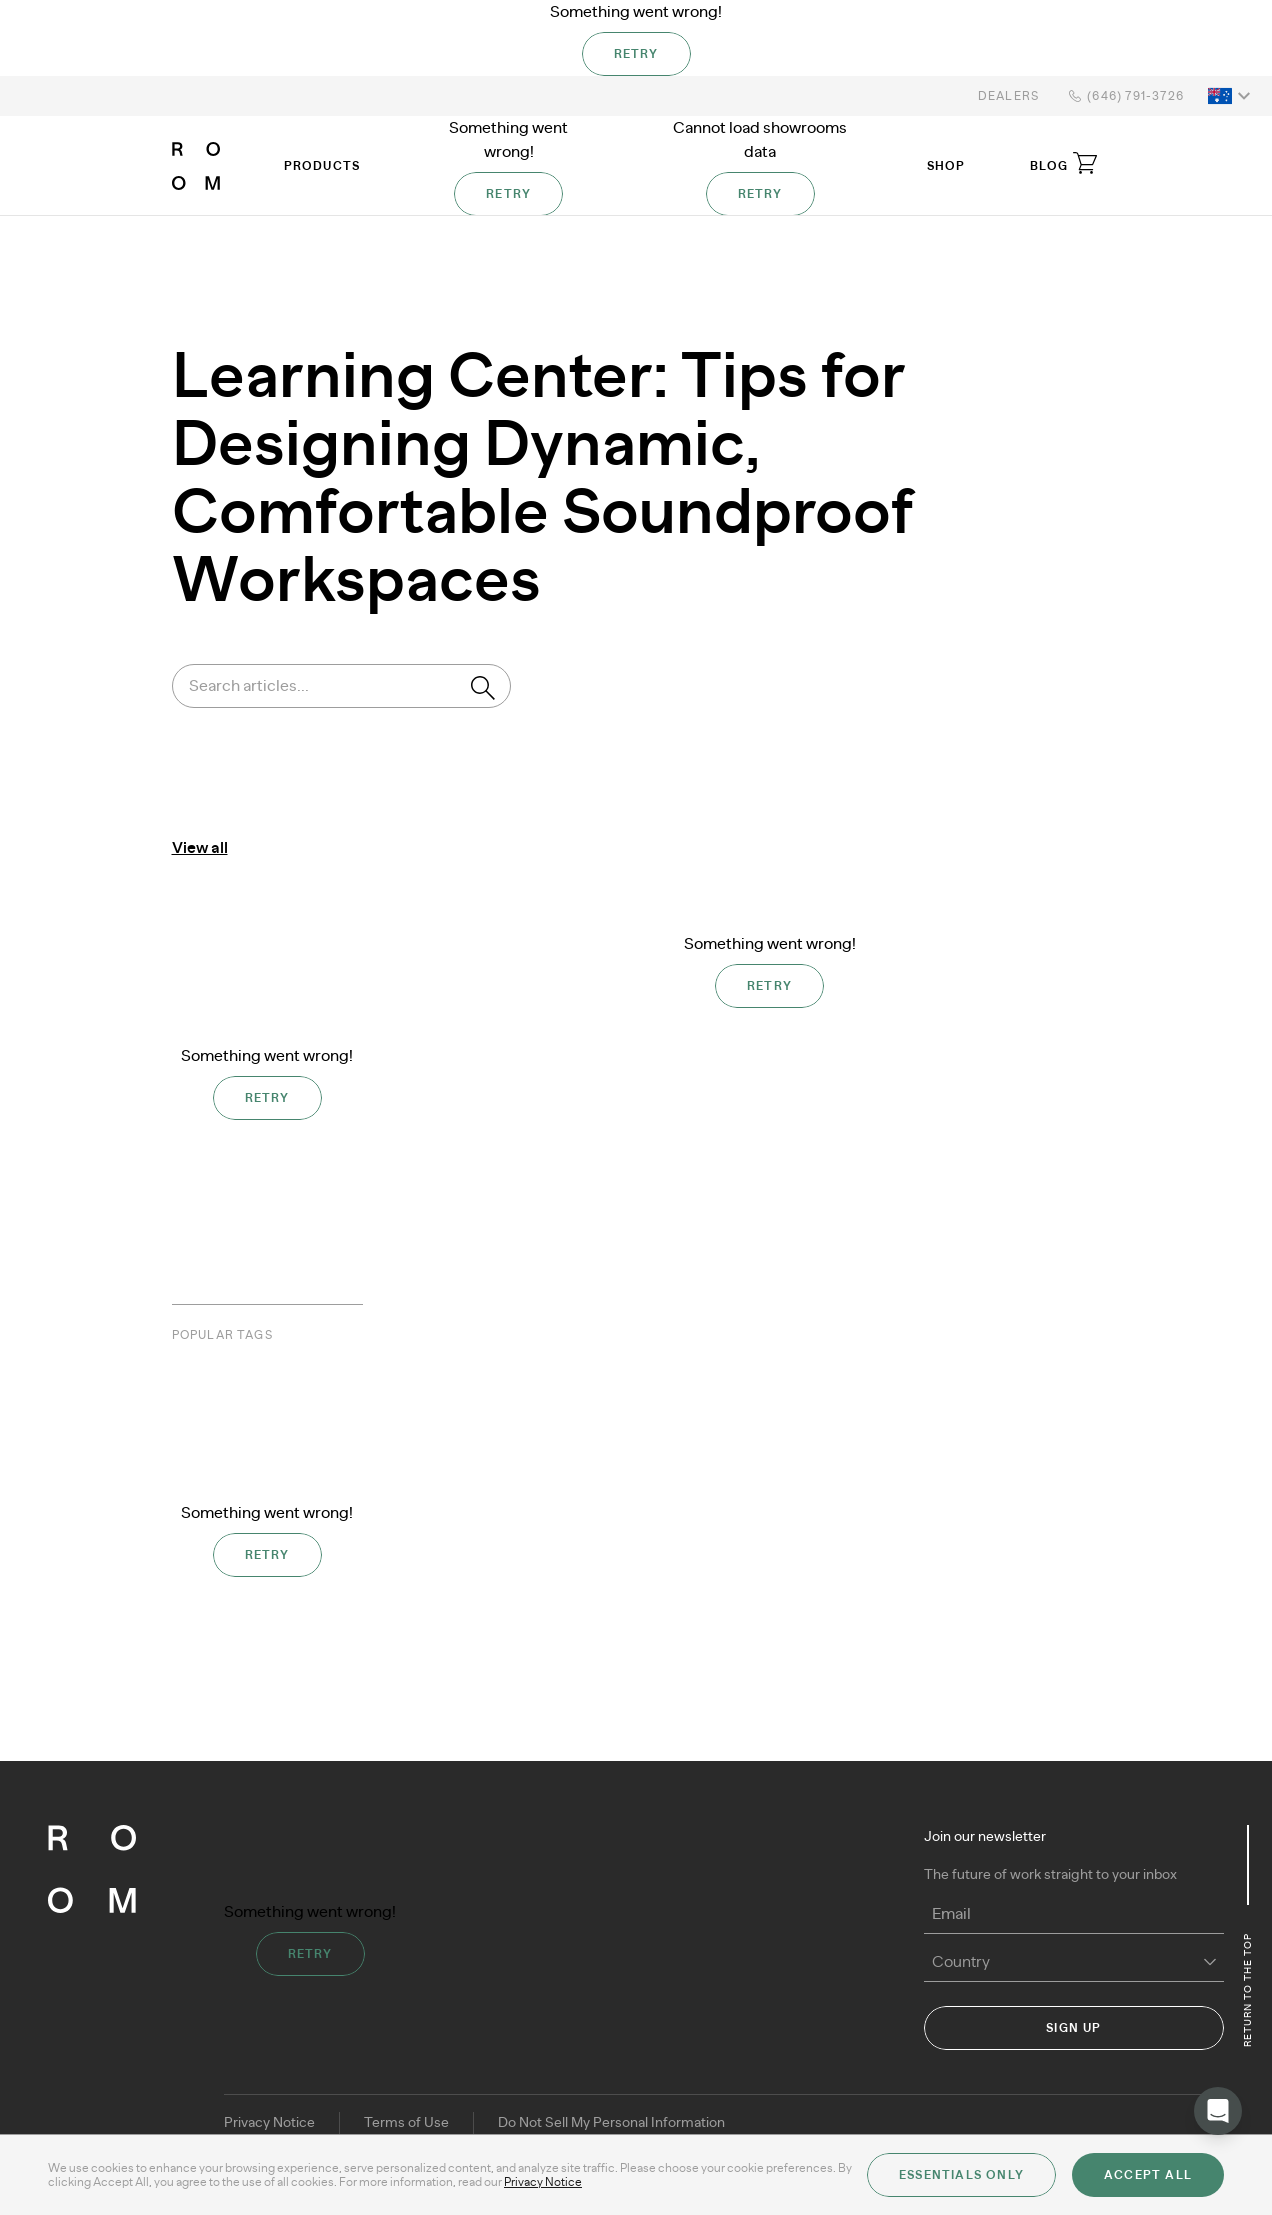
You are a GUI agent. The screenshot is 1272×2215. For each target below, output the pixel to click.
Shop (946, 166)
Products (322, 166)
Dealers (1008, 96)
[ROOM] (196, 166)
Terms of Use (406, 2123)
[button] (1232, 96)
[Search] (483, 688)
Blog (1049, 166)
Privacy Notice (269, 2123)
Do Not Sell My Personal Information (611, 2123)
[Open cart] (1085, 163)
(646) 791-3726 (1123, 96)
